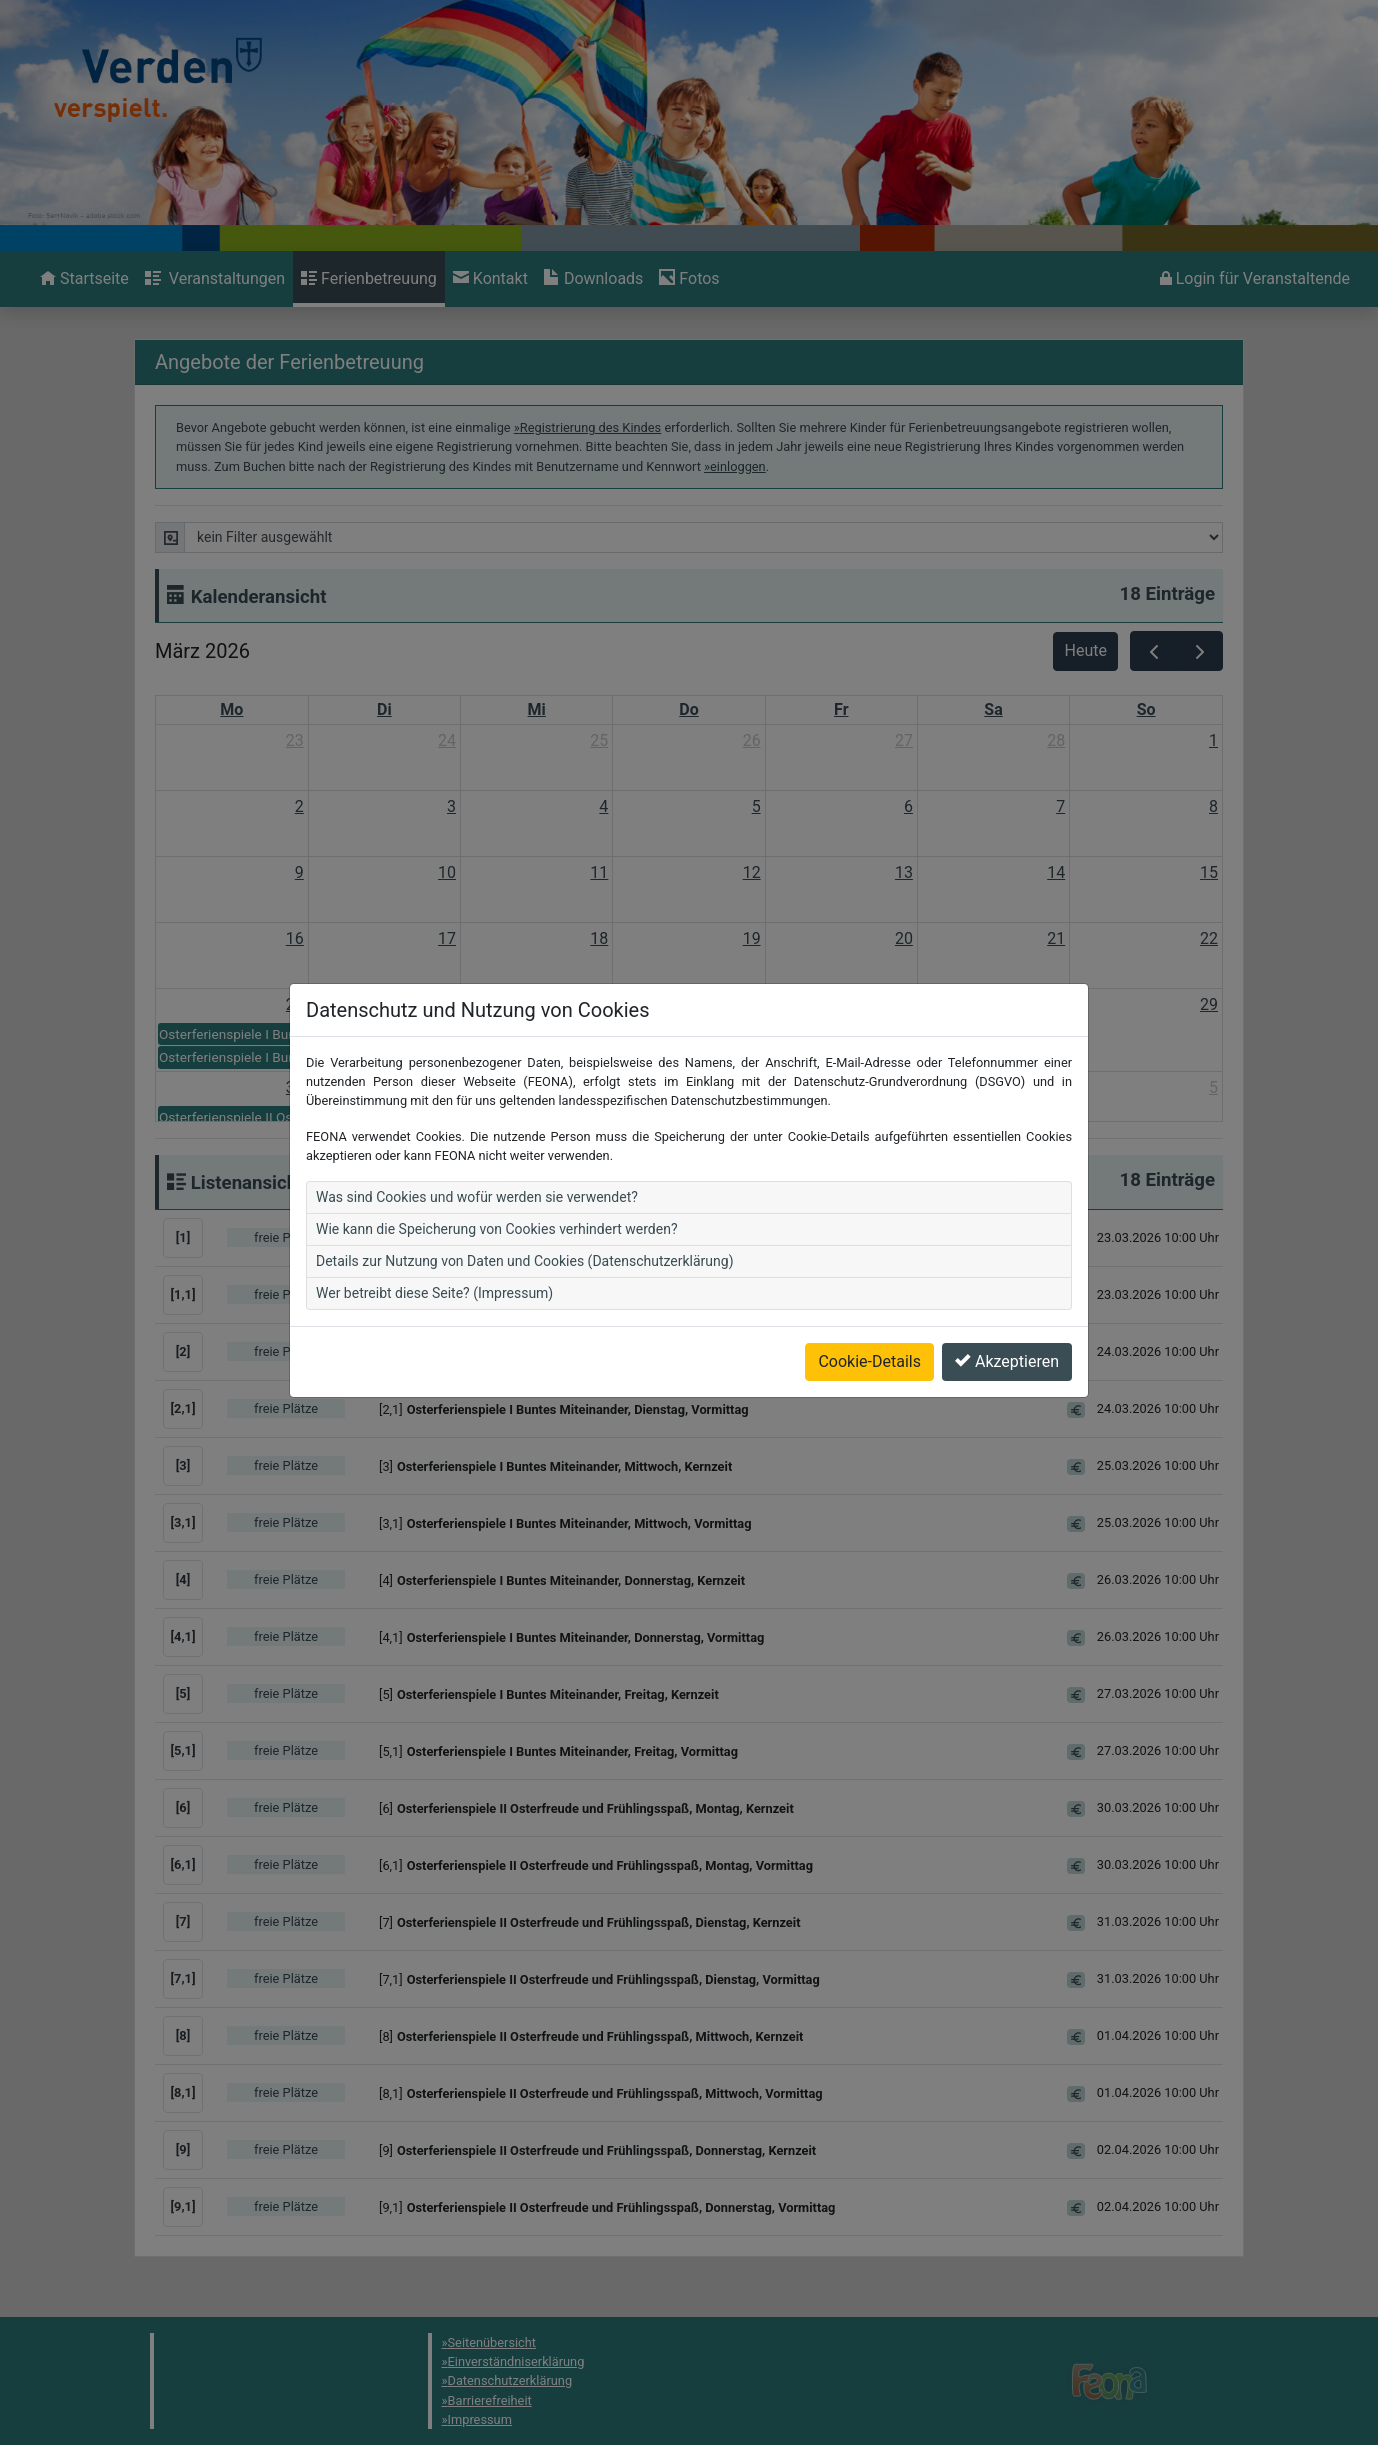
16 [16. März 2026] (295, 938)
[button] (710, 1238)
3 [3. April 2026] (908, 1087)
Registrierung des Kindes (590, 427)
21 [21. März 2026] (1056, 938)
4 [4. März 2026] (603, 806)
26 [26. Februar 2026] (752, 740)
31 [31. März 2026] (447, 1087)
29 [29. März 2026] (1209, 1004)
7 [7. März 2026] (1060, 806)
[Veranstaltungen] (215, 279)
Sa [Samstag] (993, 709)
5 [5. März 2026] (756, 806)
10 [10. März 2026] (447, 872)
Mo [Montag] (231, 709)
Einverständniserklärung (516, 2361)
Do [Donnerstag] (688, 709)
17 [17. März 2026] (447, 938)
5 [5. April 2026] (1213, 1087)
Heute (1086, 650)
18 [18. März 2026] (599, 938)
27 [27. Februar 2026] (904, 740)
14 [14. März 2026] (1056, 872)
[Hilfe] (689, 279)
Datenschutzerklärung (510, 2380)
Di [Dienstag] (384, 709)
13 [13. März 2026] (904, 872)
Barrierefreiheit (490, 2400)
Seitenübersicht (492, 2342)
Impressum (480, 2419)
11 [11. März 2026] (599, 872)
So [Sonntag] (1146, 709)
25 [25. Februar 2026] (599, 740)
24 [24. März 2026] (447, 1004)
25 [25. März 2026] (599, 1004)
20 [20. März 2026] (904, 938)
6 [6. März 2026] (908, 806)
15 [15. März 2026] (1209, 872)
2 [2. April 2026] (756, 1087)
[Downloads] (593, 279)
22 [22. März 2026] (1209, 938)
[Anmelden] (1255, 279)
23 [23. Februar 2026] (295, 740)
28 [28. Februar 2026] (1056, 740)
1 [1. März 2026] (1213, 740)
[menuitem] (84, 279)
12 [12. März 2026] (752, 872)
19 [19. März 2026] (752, 938)
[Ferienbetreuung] (369, 279)
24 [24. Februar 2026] (447, 740)
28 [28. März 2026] (1056, 1004)
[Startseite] (84, 279)
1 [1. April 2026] (603, 1087)
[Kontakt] (490, 279)
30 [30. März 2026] (295, 1087)
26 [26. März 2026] (752, 1004)
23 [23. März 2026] (295, 1004)
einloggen (738, 466)
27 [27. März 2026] (904, 1004)
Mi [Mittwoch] (537, 709)
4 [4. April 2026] (1060, 1087)
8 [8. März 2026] (1213, 806)
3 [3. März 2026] (451, 806)
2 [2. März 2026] (299, 806)
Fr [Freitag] (841, 709)
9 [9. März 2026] (299, 872)
